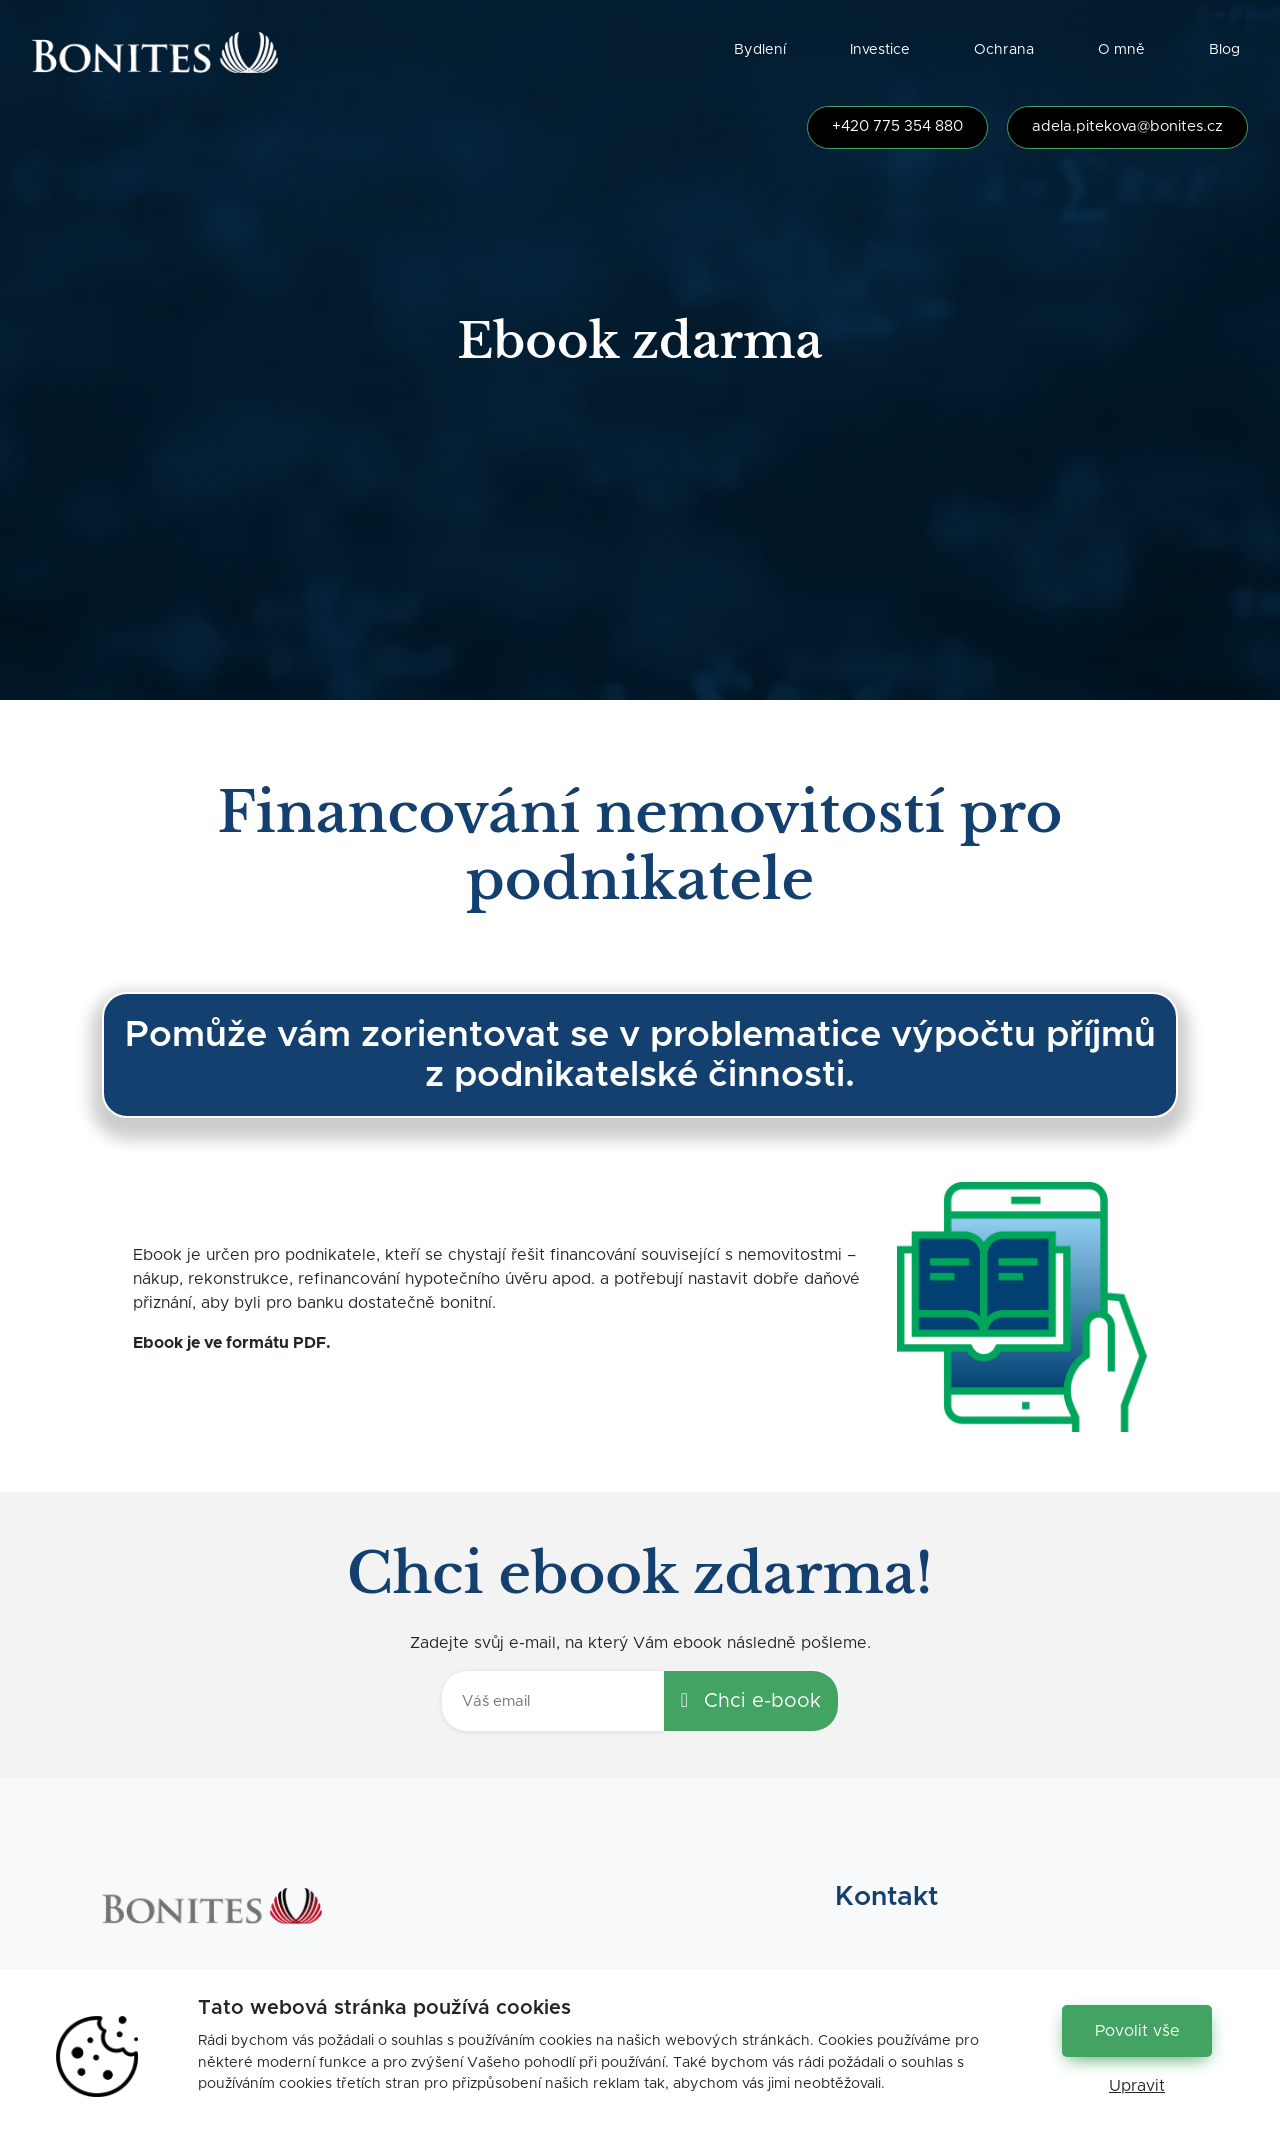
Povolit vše (1137, 2031)
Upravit (1137, 2086)
